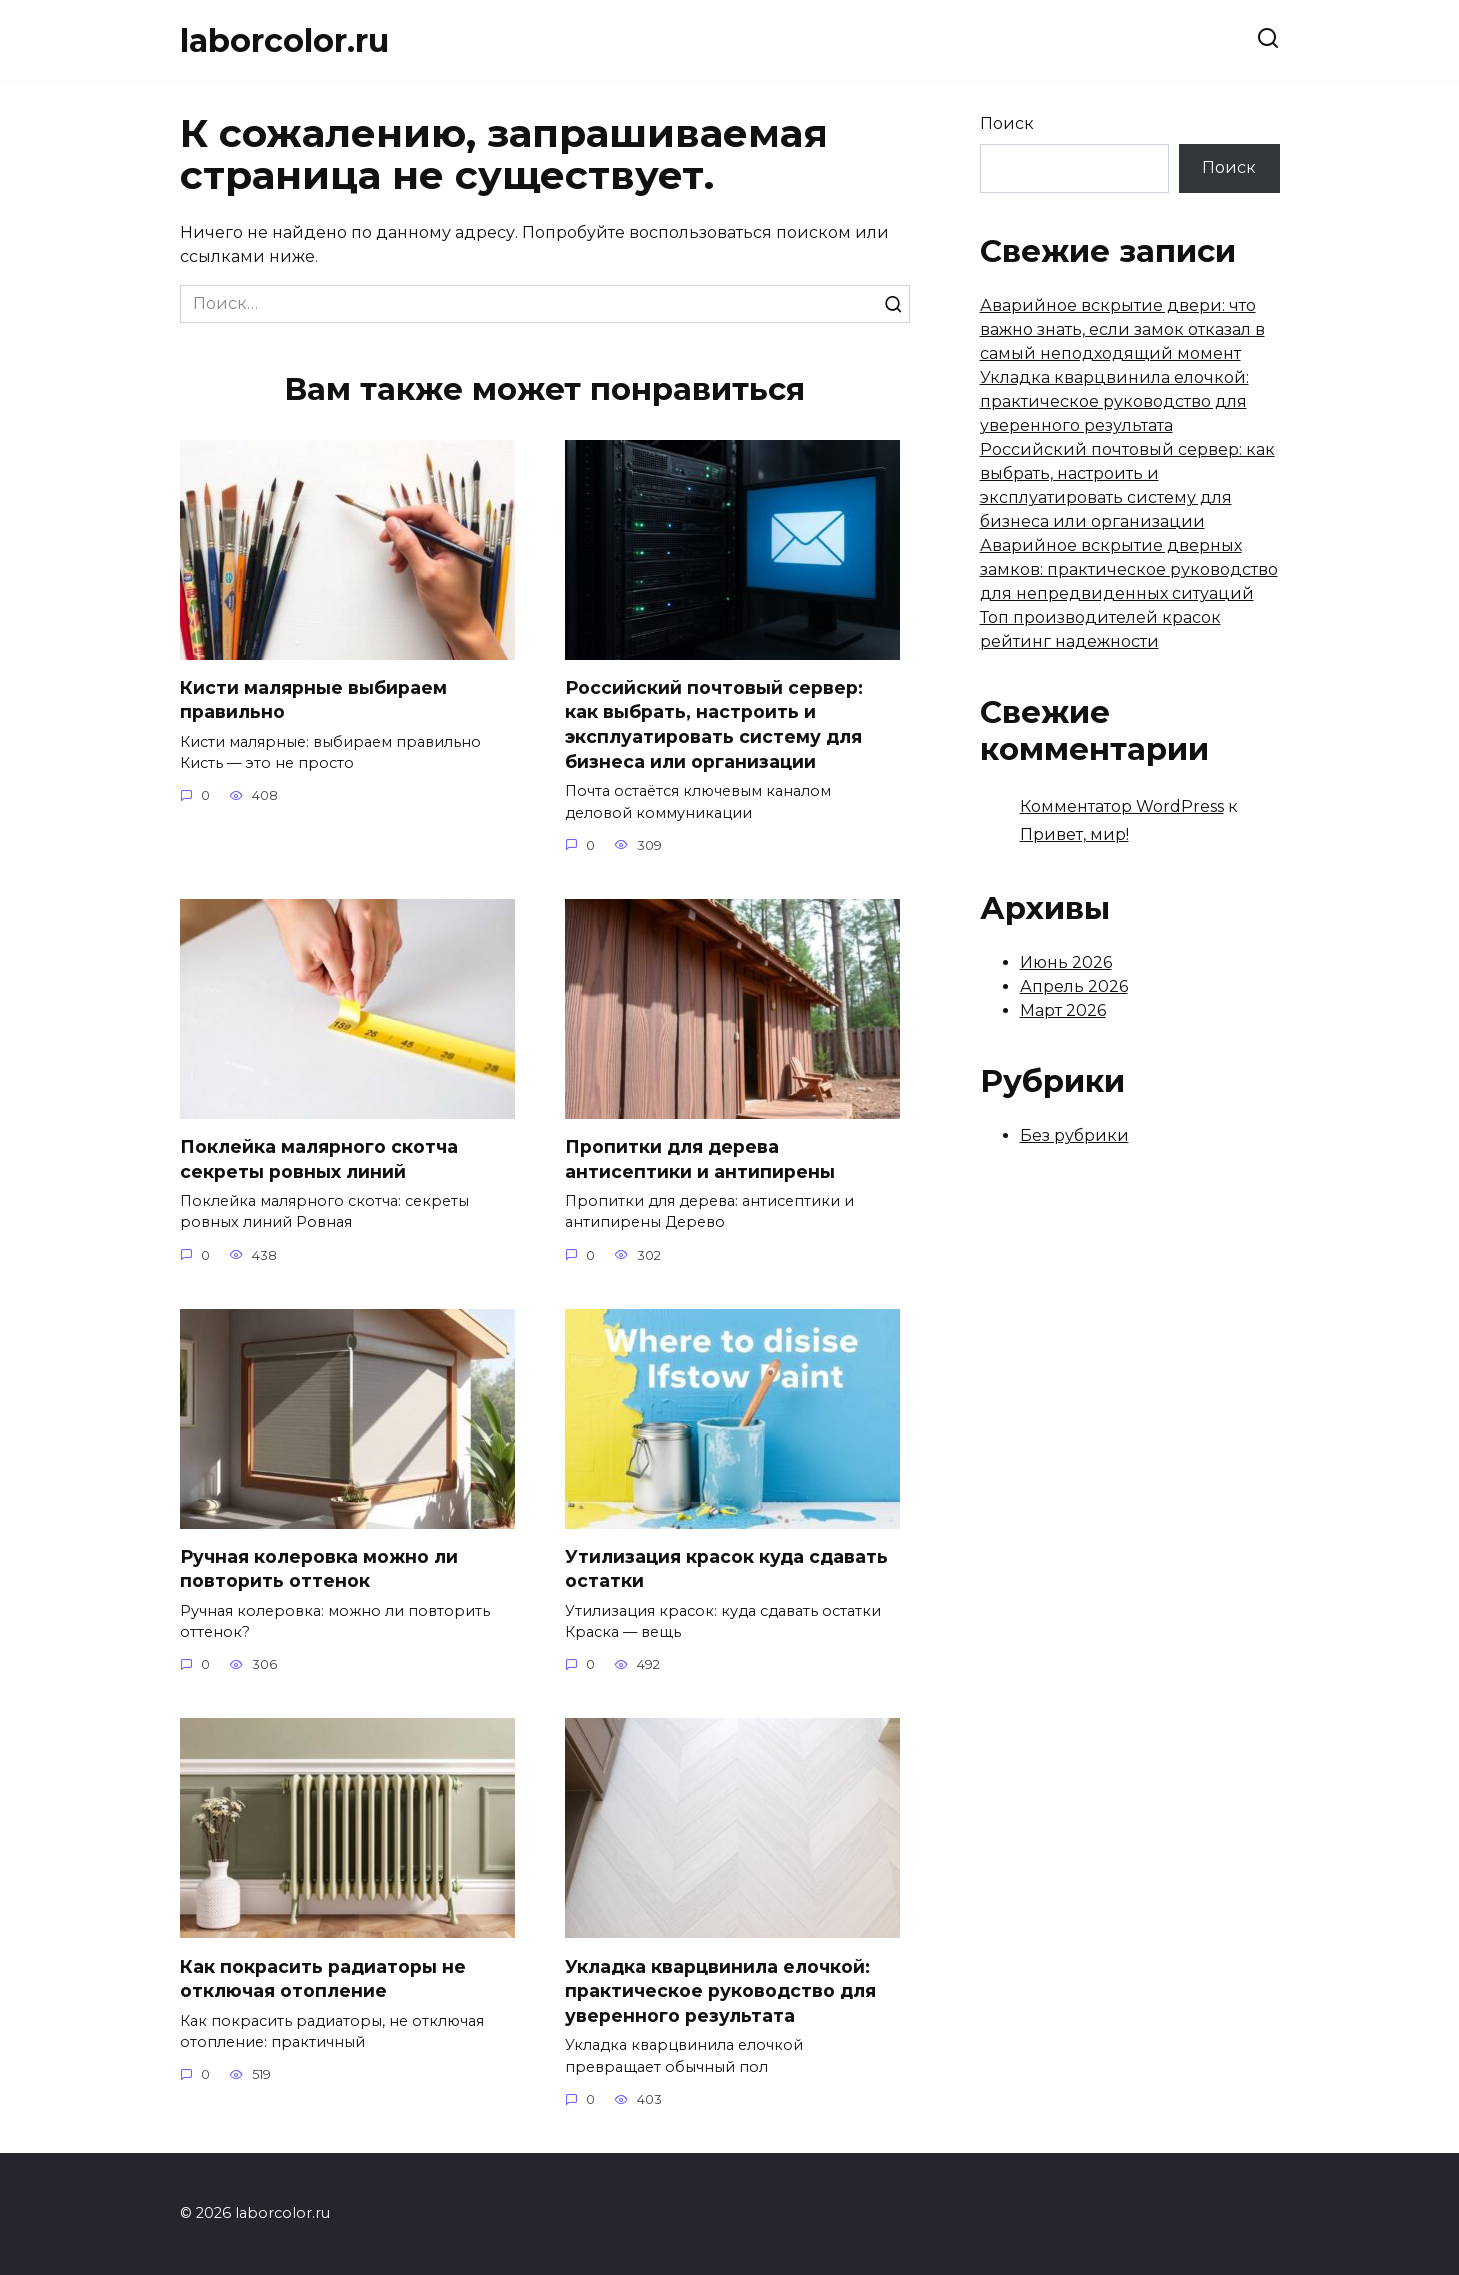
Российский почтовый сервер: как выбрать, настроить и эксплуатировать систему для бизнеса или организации (714, 724)
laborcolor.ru (284, 40)
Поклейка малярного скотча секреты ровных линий (319, 1159)
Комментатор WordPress (1122, 806)
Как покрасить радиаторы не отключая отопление (323, 1979)
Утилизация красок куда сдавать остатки (726, 1569)
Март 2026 (1063, 1010)
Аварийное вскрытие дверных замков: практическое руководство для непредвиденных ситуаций (1129, 569)
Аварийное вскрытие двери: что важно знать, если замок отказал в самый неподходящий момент (1122, 329)
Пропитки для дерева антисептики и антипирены (700, 1159)
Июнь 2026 (1066, 962)
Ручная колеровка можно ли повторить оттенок (319, 1569)
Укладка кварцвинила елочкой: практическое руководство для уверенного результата (720, 1991)
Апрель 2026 (1074, 986)
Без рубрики (1074, 1135)
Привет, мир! (1074, 834)
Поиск (1007, 123)
